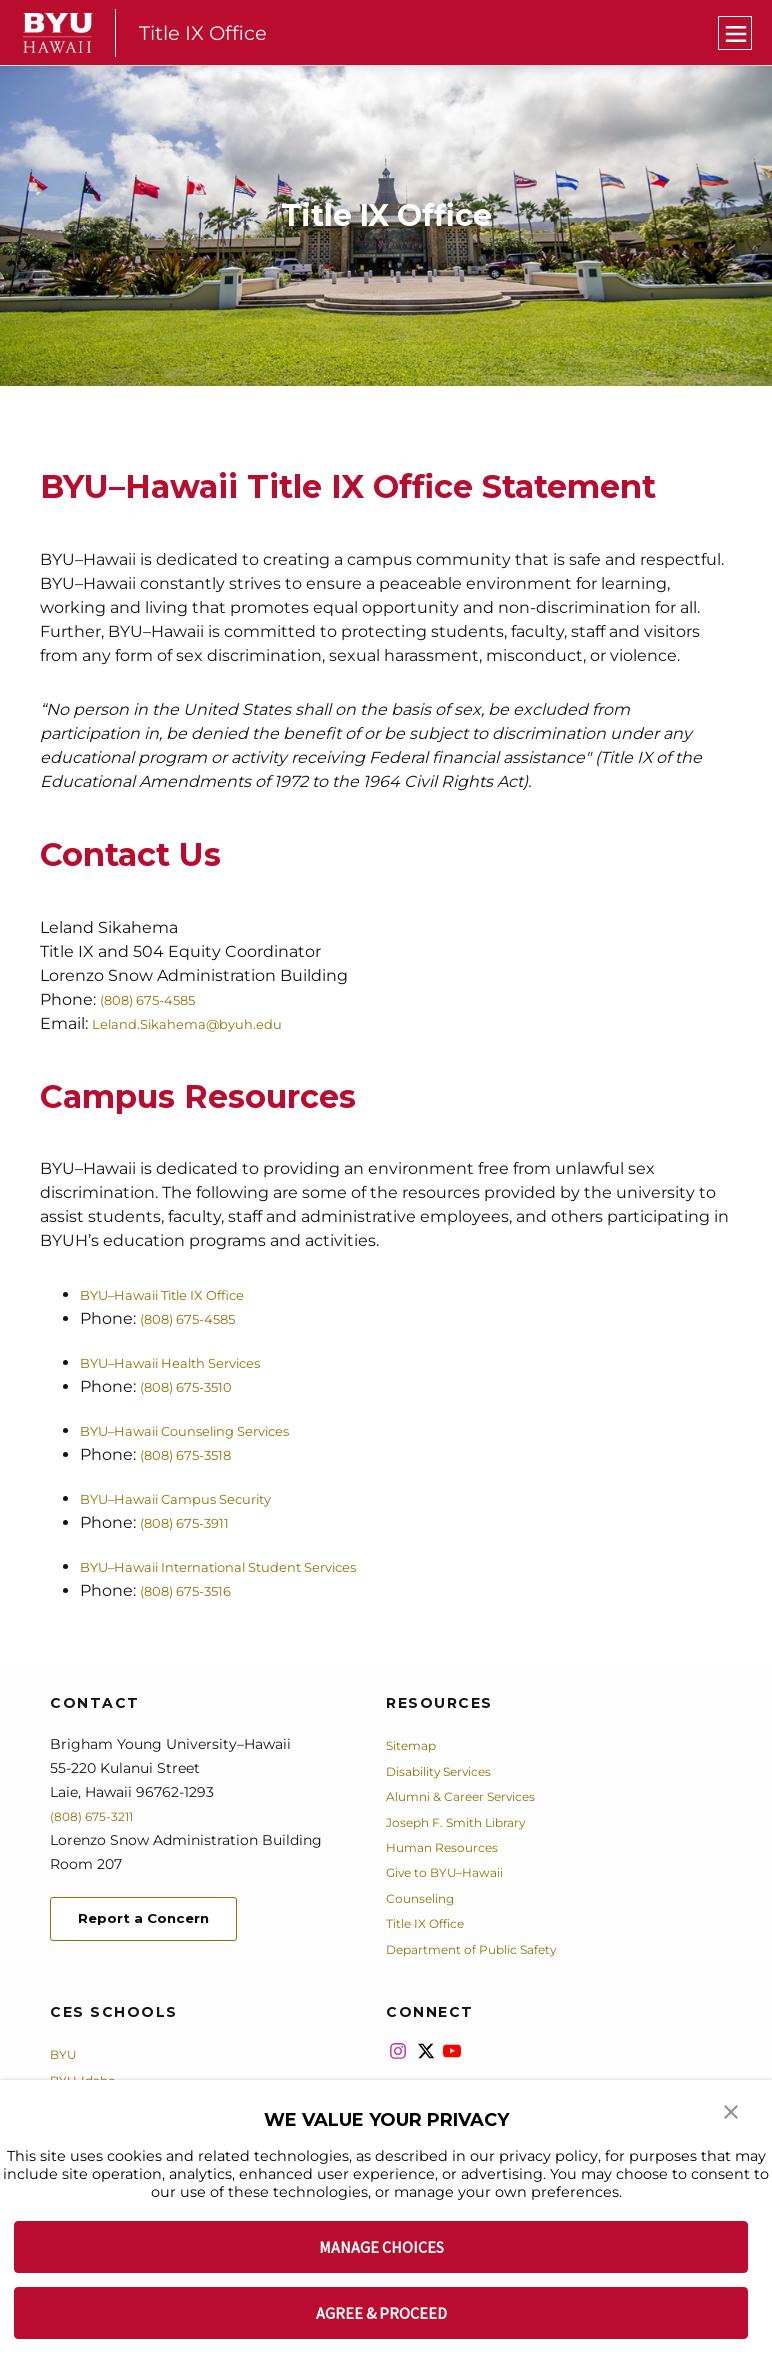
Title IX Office (209, 32)
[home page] (58, 33)
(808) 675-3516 (196, 1590)
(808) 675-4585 (159, 999)
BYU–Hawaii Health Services (192, 1362)
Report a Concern (158, 1921)
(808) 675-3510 (197, 1386)
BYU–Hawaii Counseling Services (211, 1430)
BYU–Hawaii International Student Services (252, 1566)
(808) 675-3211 (98, 1816)
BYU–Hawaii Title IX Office (182, 1294)
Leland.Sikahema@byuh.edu (207, 1023)
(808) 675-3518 (196, 1454)
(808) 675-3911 (195, 1522)
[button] (732, 2118)
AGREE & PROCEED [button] (381, 2313)
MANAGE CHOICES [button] (381, 2247)
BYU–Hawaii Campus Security (199, 1498)
